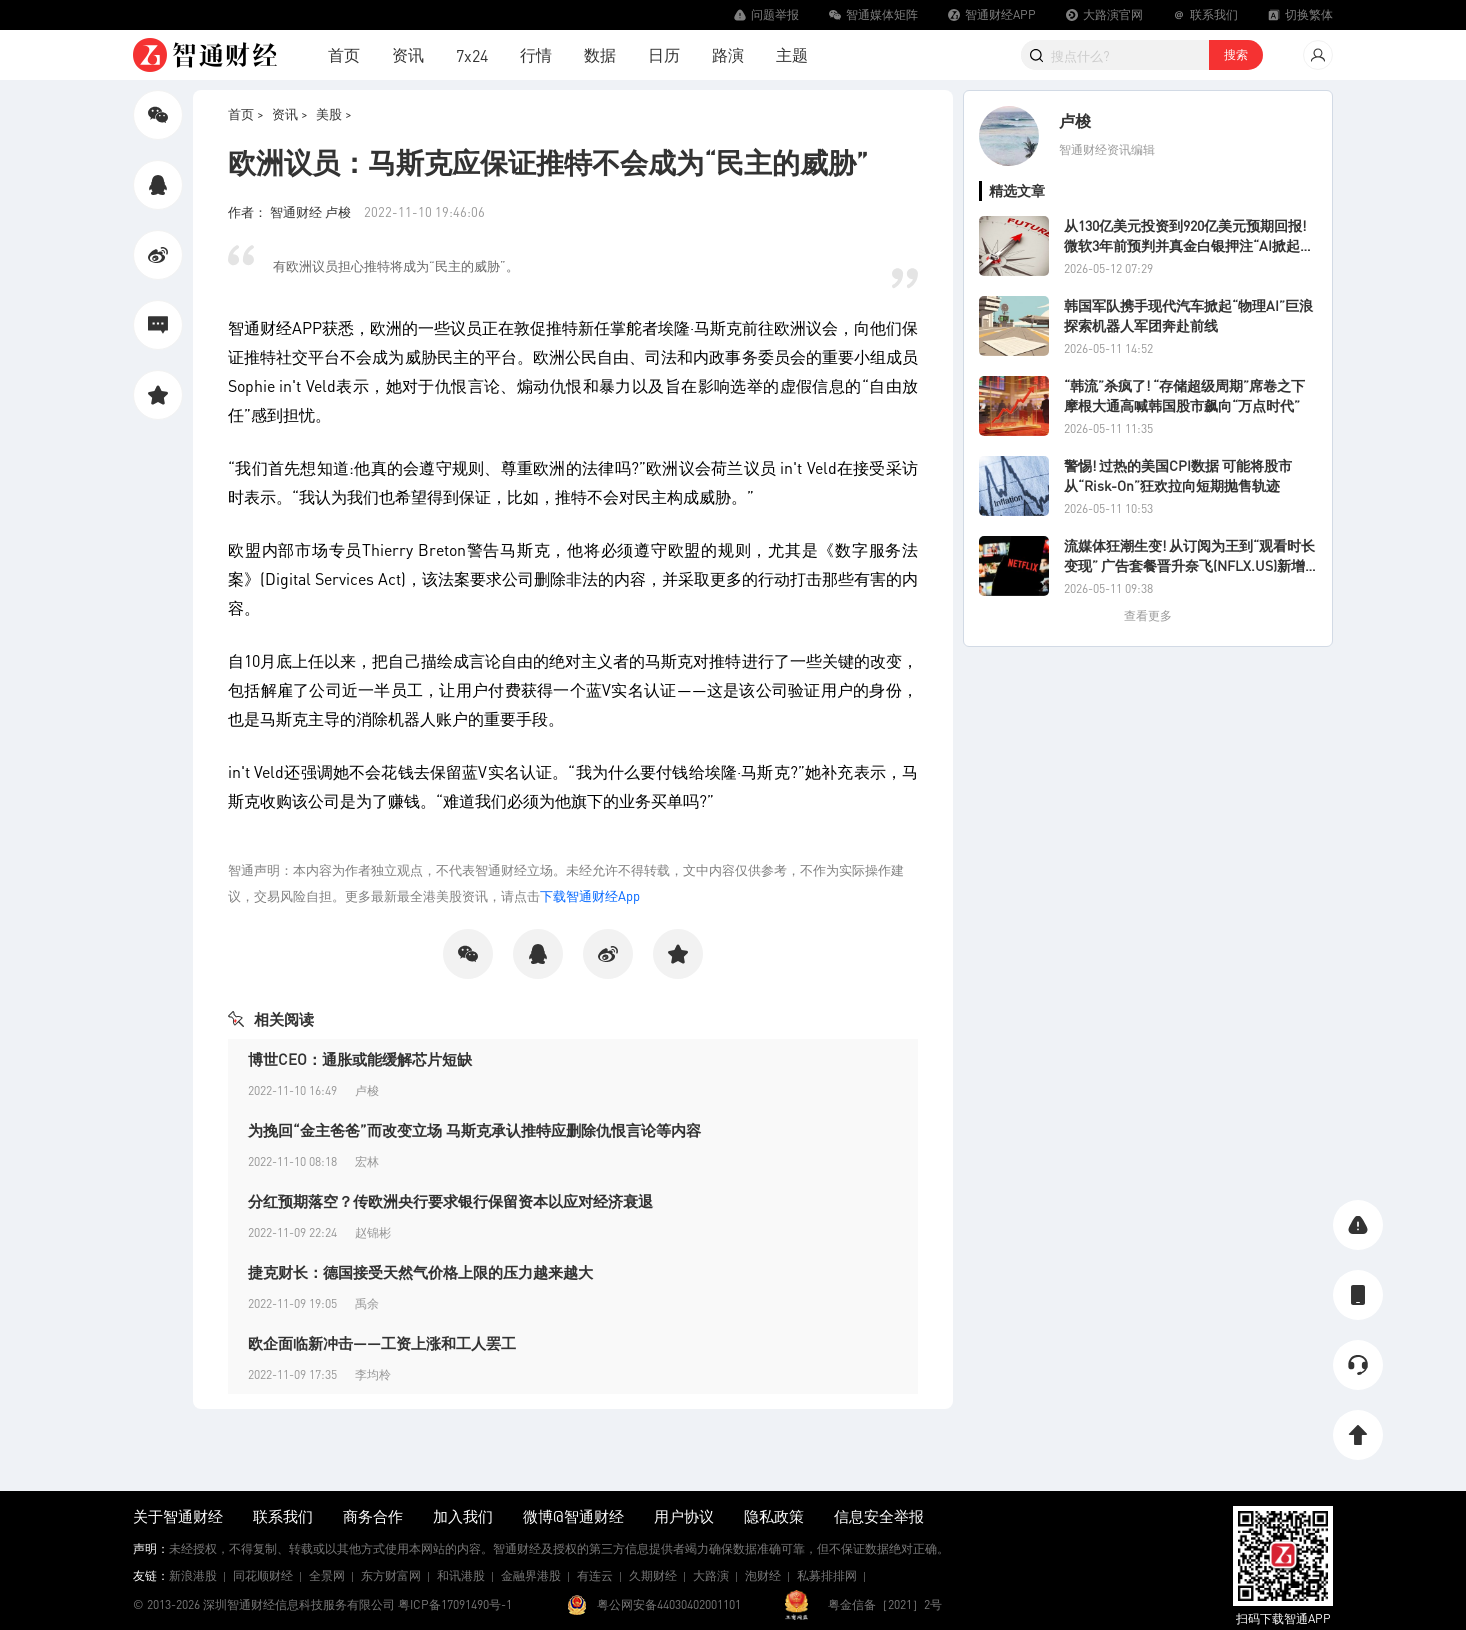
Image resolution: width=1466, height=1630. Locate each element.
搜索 (1236, 54)
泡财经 (763, 1575)
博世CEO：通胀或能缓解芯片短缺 (360, 1059)
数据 (600, 54)
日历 (664, 54)
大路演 (711, 1575)
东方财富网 (391, 1575)
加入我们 (463, 1516)
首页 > (246, 113)
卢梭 (1075, 120)
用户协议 (684, 1516)
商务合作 (373, 1516)
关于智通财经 (178, 1516)
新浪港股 (193, 1575)
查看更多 (1148, 615)
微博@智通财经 (573, 1516)
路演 (728, 54)
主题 (792, 54)
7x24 (472, 55)
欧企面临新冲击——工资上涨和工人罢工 (382, 1343)
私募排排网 (827, 1575)
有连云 (595, 1575)
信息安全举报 (879, 1516)
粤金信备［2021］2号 (885, 1604)
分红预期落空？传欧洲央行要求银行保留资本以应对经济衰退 (450, 1201)
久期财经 (653, 1575)
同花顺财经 (263, 1575)
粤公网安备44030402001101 (669, 1604)
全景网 (327, 1575)
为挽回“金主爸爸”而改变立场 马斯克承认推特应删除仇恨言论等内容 (474, 1130)
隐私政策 (774, 1516)
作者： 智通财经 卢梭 (291, 211)
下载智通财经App (590, 895)
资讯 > (290, 113)
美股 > (334, 113)
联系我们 (283, 1516)
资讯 (408, 54)
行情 (536, 54)
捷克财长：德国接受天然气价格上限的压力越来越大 (420, 1272)
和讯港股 (461, 1575)
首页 (344, 54)
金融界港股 (531, 1575)
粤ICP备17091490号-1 (455, 1604)
